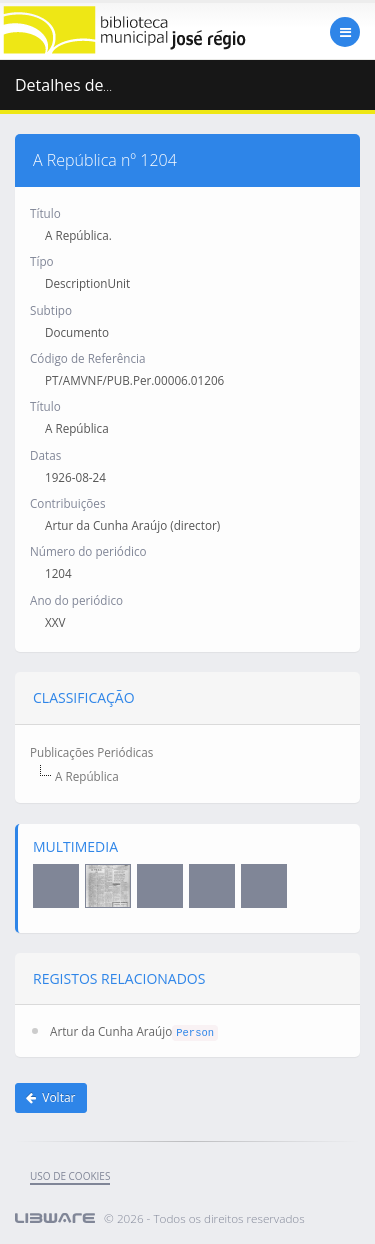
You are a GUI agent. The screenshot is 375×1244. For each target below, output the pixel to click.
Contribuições (67, 503)
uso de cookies (70, 1176)
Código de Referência (87, 358)
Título (45, 213)
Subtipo (51, 310)
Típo (42, 261)
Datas (45, 455)
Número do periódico (88, 551)
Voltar (51, 1097)
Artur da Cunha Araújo (111, 1031)
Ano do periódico (76, 600)
